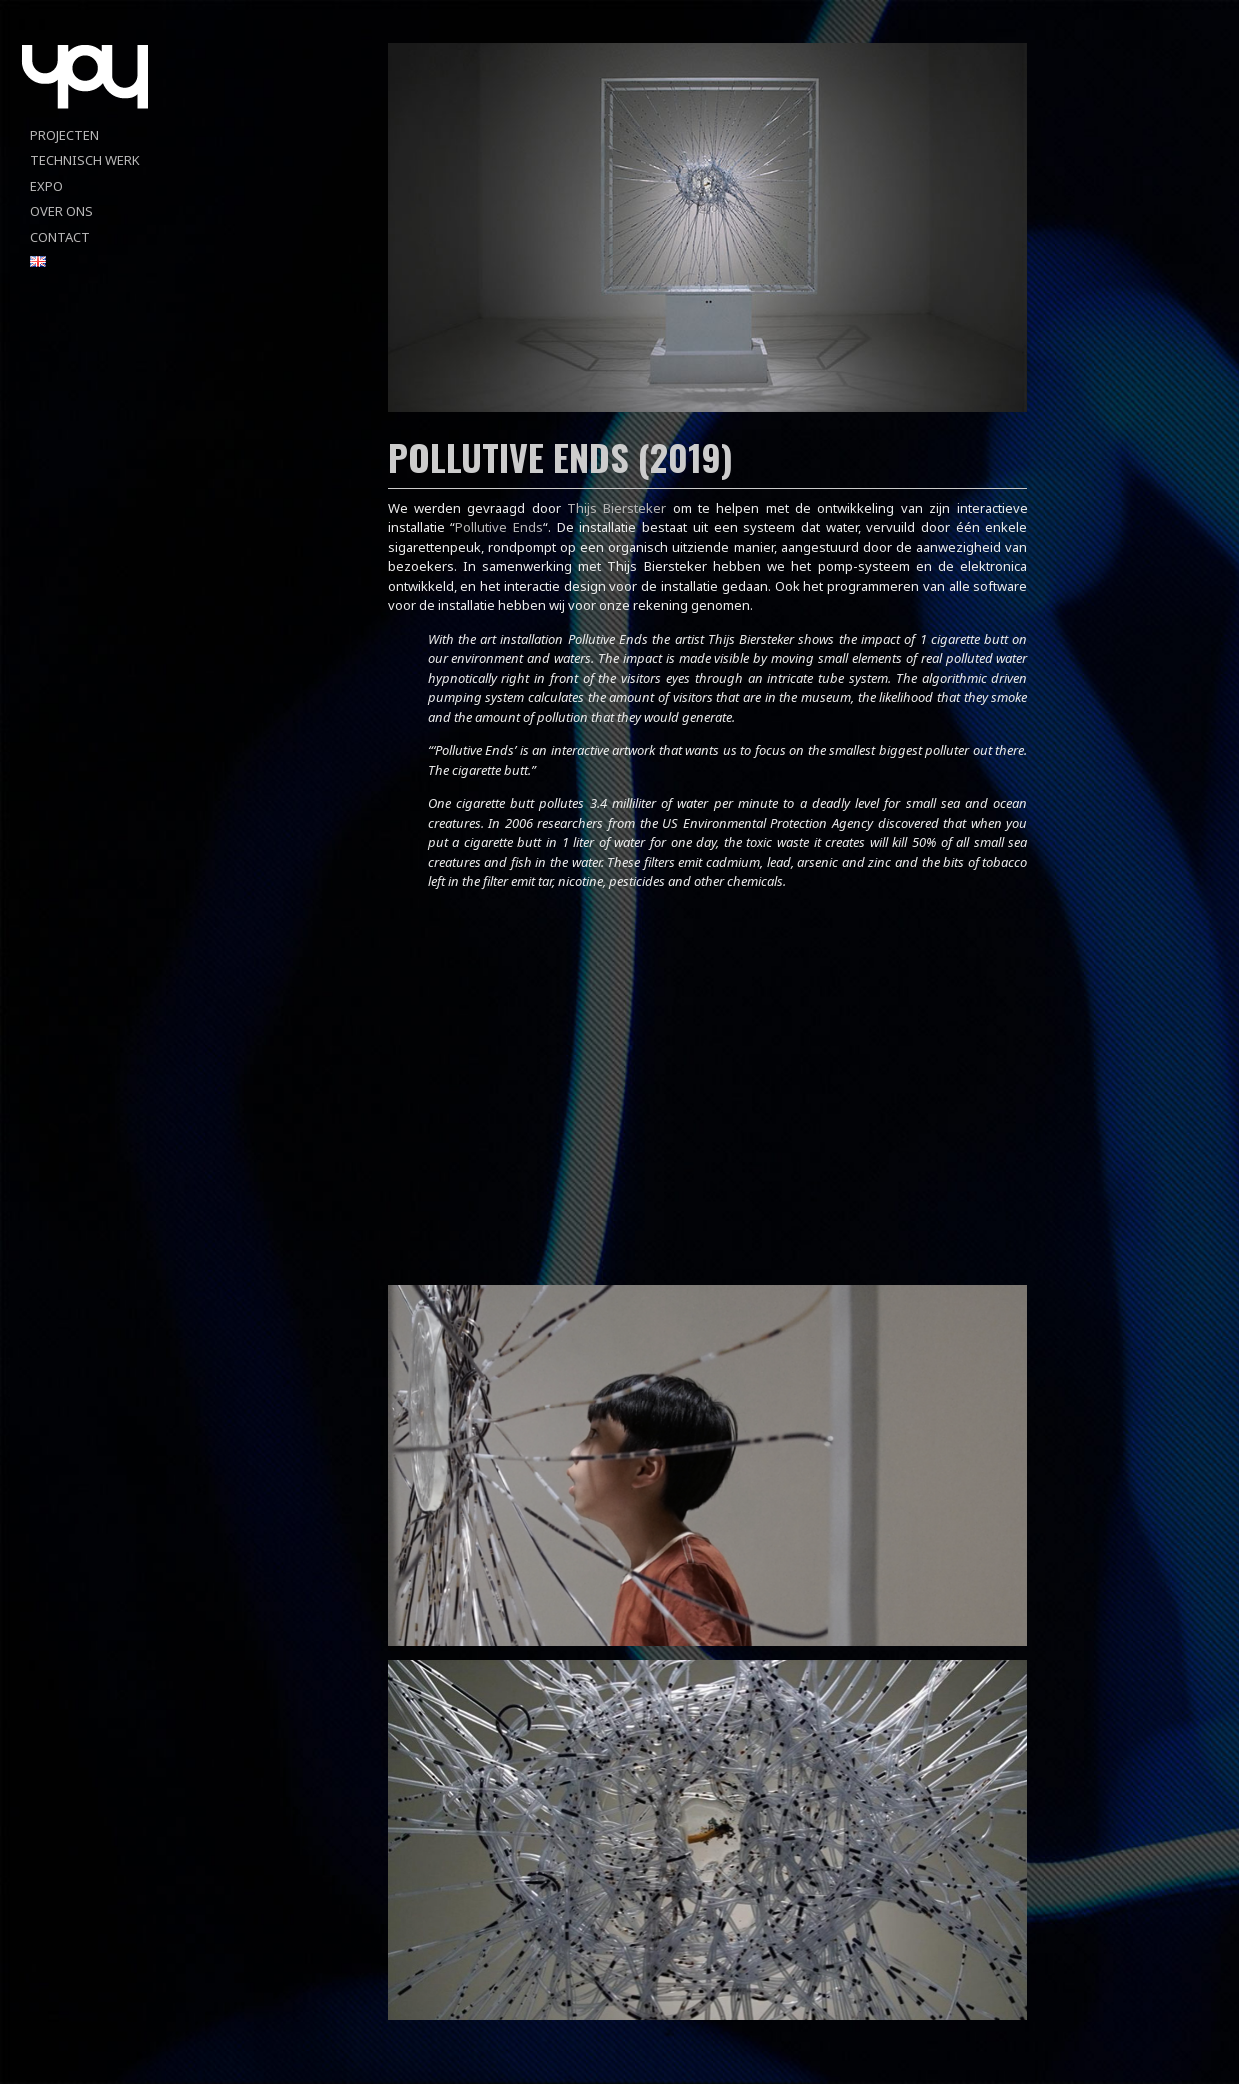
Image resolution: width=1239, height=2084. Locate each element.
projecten (64, 135)
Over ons (61, 211)
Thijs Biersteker (616, 508)
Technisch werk (85, 160)
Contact (60, 237)
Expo (46, 186)
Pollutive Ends (499, 527)
